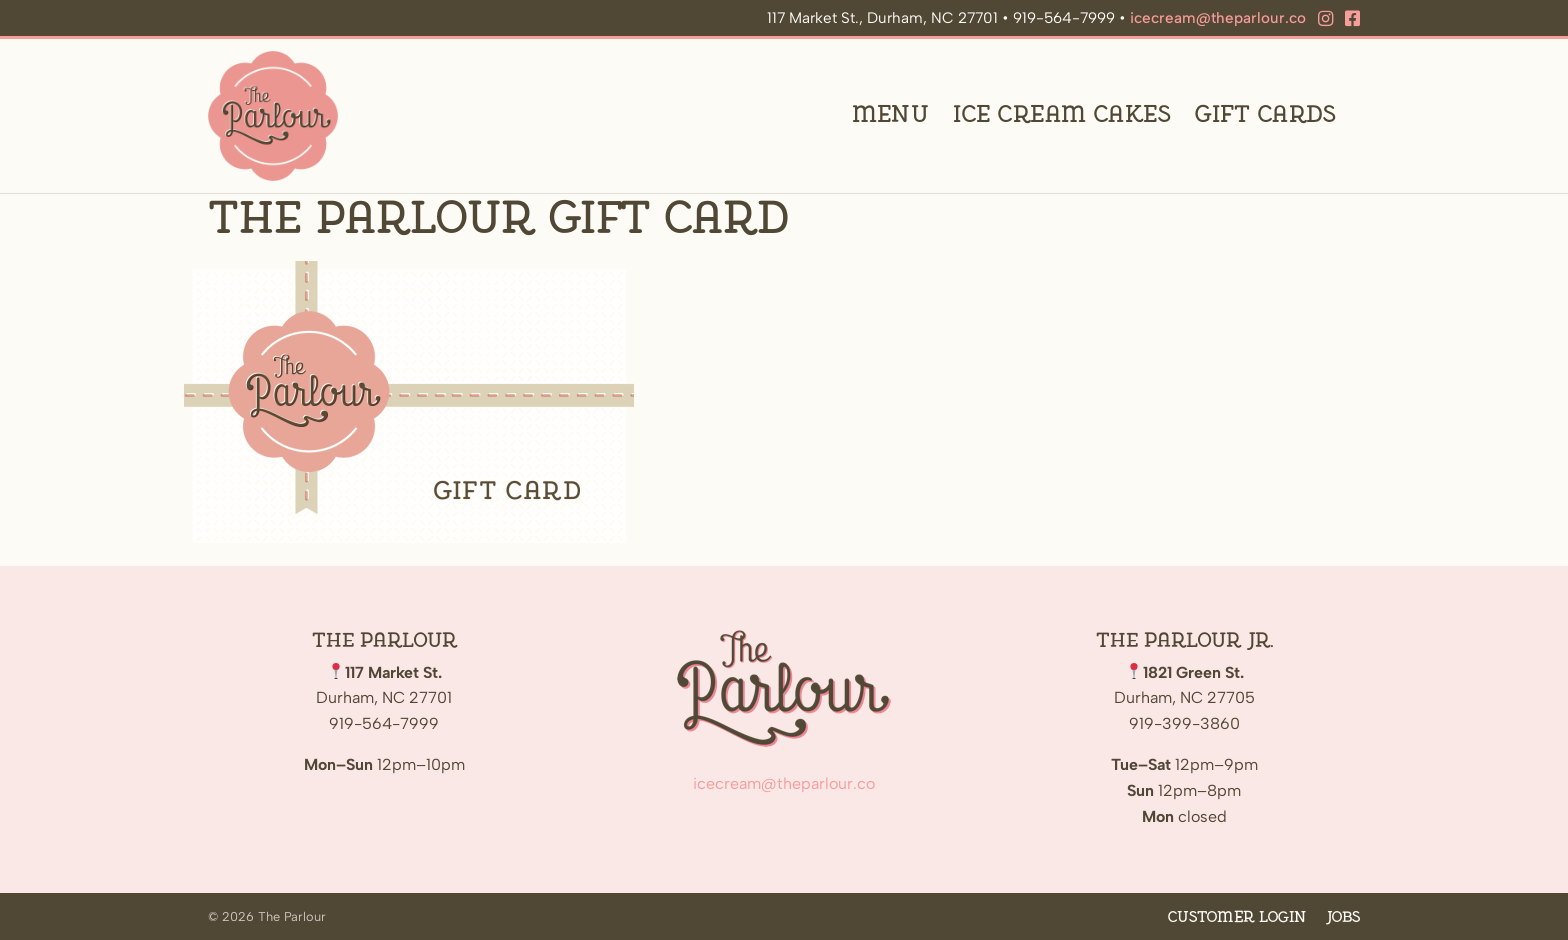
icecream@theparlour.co (1218, 18)
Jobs (1343, 917)
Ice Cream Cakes (1062, 115)
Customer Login (1237, 917)
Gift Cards (1265, 115)
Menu (891, 115)
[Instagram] (1325, 19)
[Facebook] (1352, 19)
